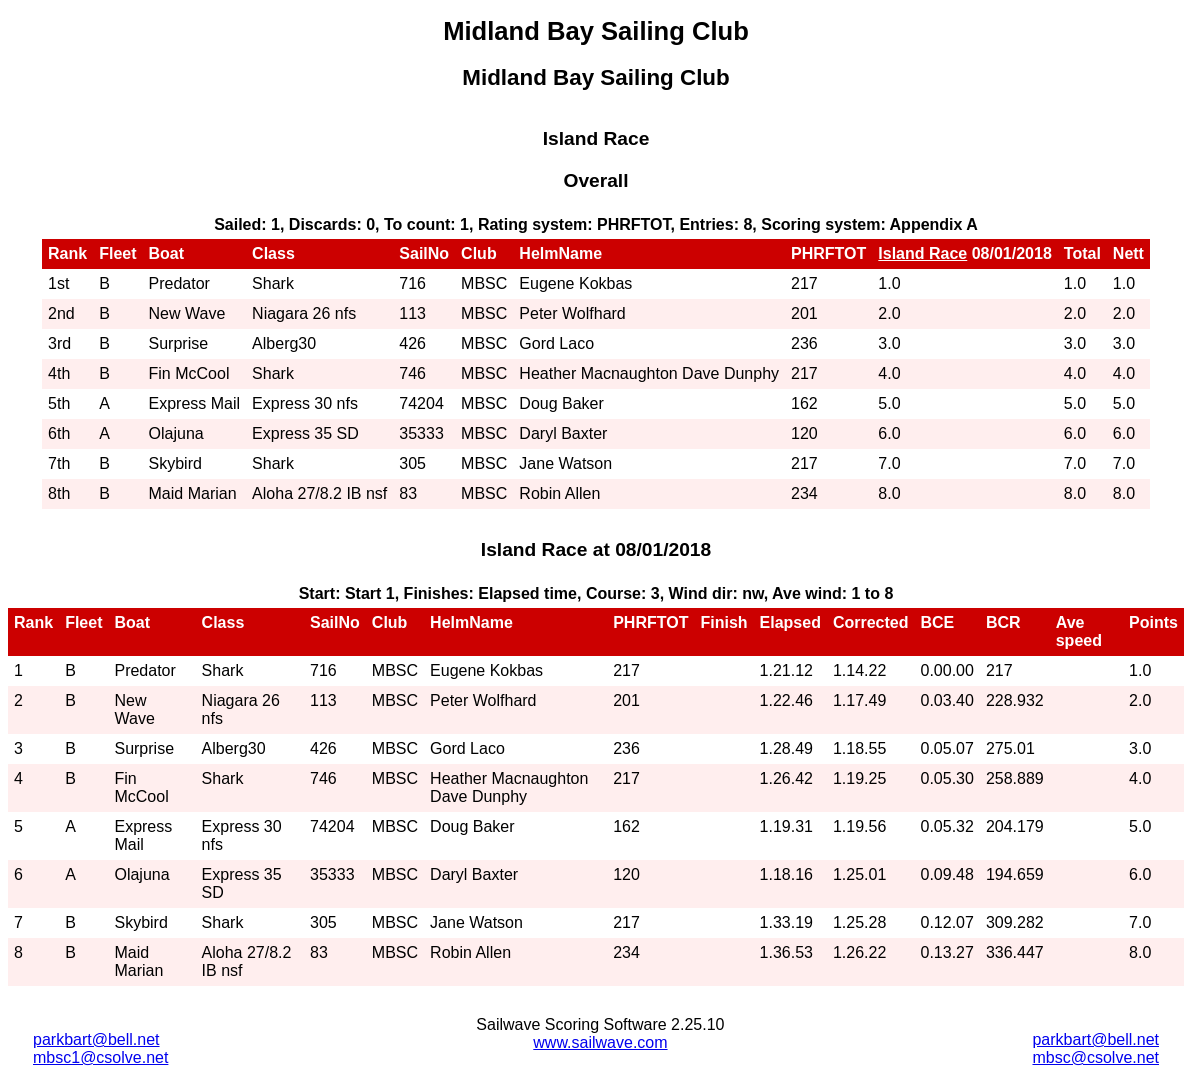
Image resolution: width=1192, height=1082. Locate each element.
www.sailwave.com (600, 1042)
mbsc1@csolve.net (100, 1057)
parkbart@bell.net (96, 1039)
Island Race (922, 253)
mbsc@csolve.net (1095, 1057)
